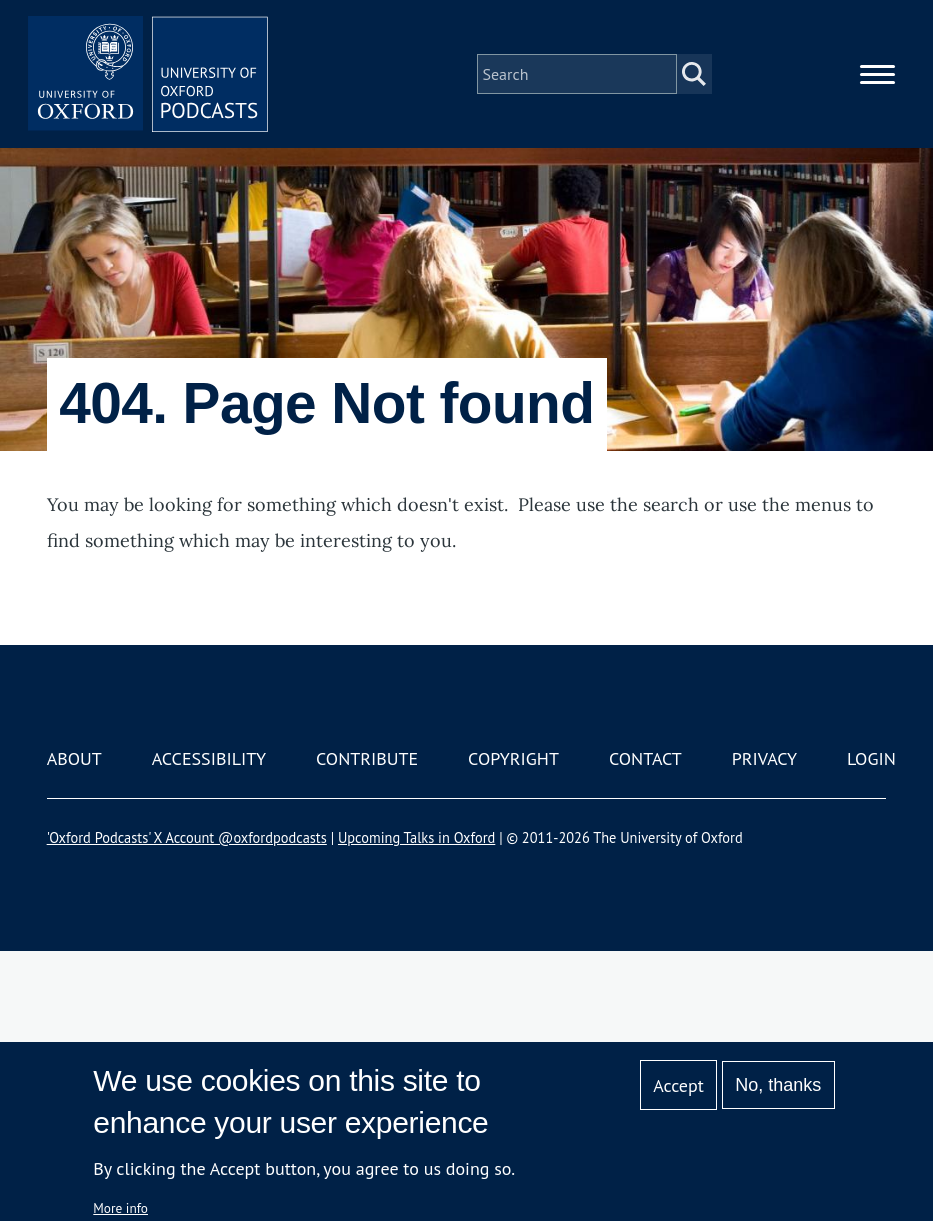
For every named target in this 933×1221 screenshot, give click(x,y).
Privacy (764, 758)
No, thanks (778, 1085)
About (74, 758)
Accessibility (209, 758)
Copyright (513, 758)
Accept (678, 1085)
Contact (645, 758)
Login (871, 758)
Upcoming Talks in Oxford (416, 837)
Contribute (367, 758)
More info (120, 1208)
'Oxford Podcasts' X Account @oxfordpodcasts (187, 837)
